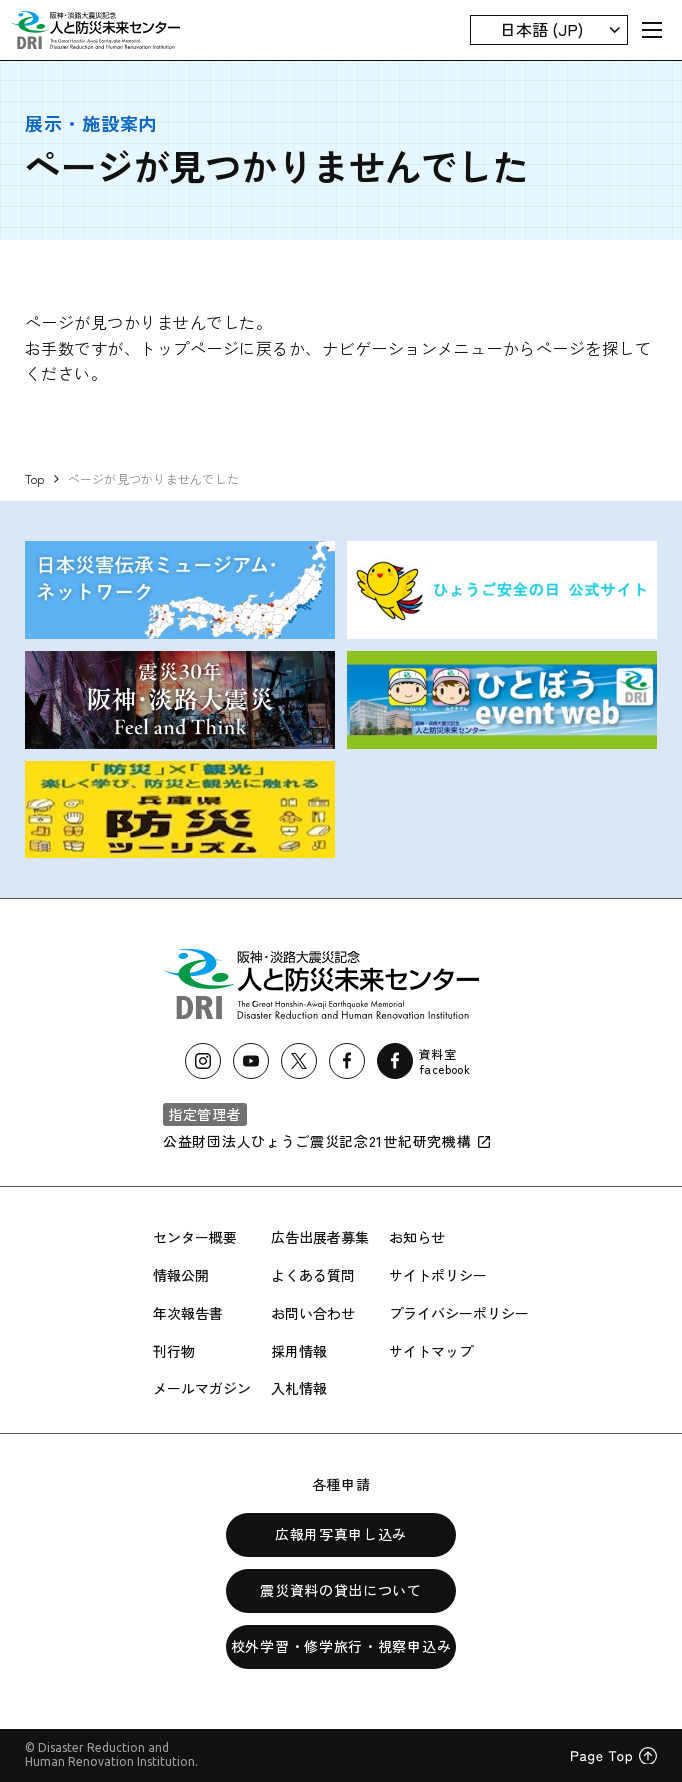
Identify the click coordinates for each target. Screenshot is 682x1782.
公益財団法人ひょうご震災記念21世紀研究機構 (327, 1141)
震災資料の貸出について (341, 1590)
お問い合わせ (313, 1313)
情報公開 (181, 1275)
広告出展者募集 (320, 1237)
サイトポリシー (438, 1275)
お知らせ (417, 1237)
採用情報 (299, 1351)
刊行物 (174, 1351)
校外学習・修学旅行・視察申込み (341, 1646)
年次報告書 (188, 1313)
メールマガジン (202, 1388)
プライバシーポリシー (459, 1313)
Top (35, 478)
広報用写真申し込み (341, 1534)
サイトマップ (431, 1351)
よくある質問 (313, 1275)
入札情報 (299, 1388)
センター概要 (195, 1237)
